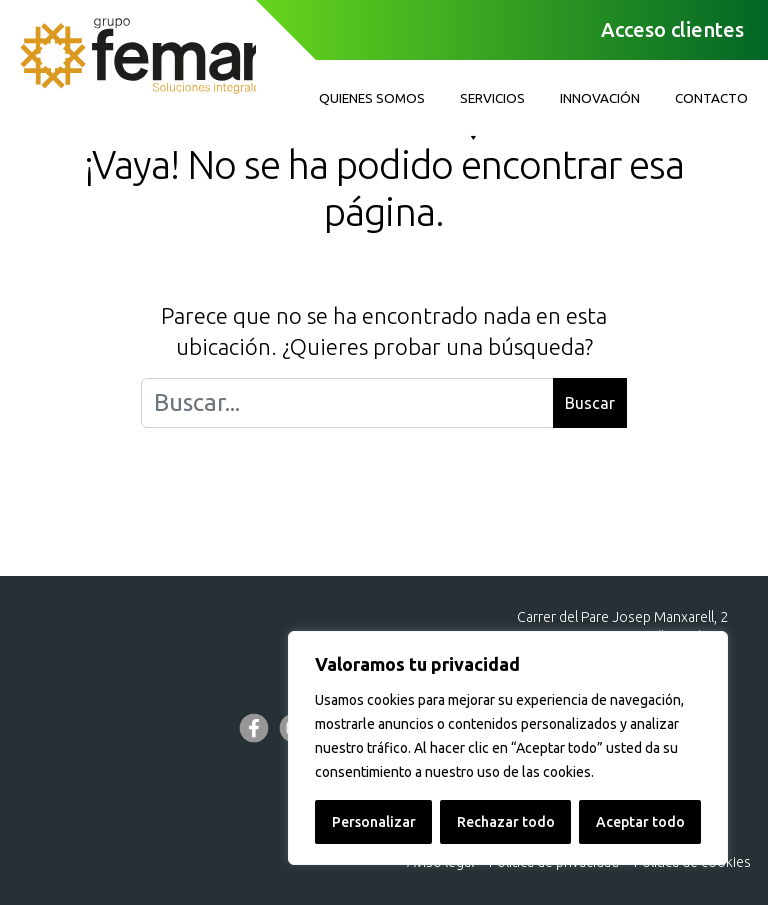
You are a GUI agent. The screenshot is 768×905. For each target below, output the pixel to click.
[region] (508, 748)
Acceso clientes (672, 29)
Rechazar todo (506, 822)
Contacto (711, 98)
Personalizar (374, 822)
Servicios (492, 104)
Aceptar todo (640, 822)
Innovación (600, 98)
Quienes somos (372, 98)
